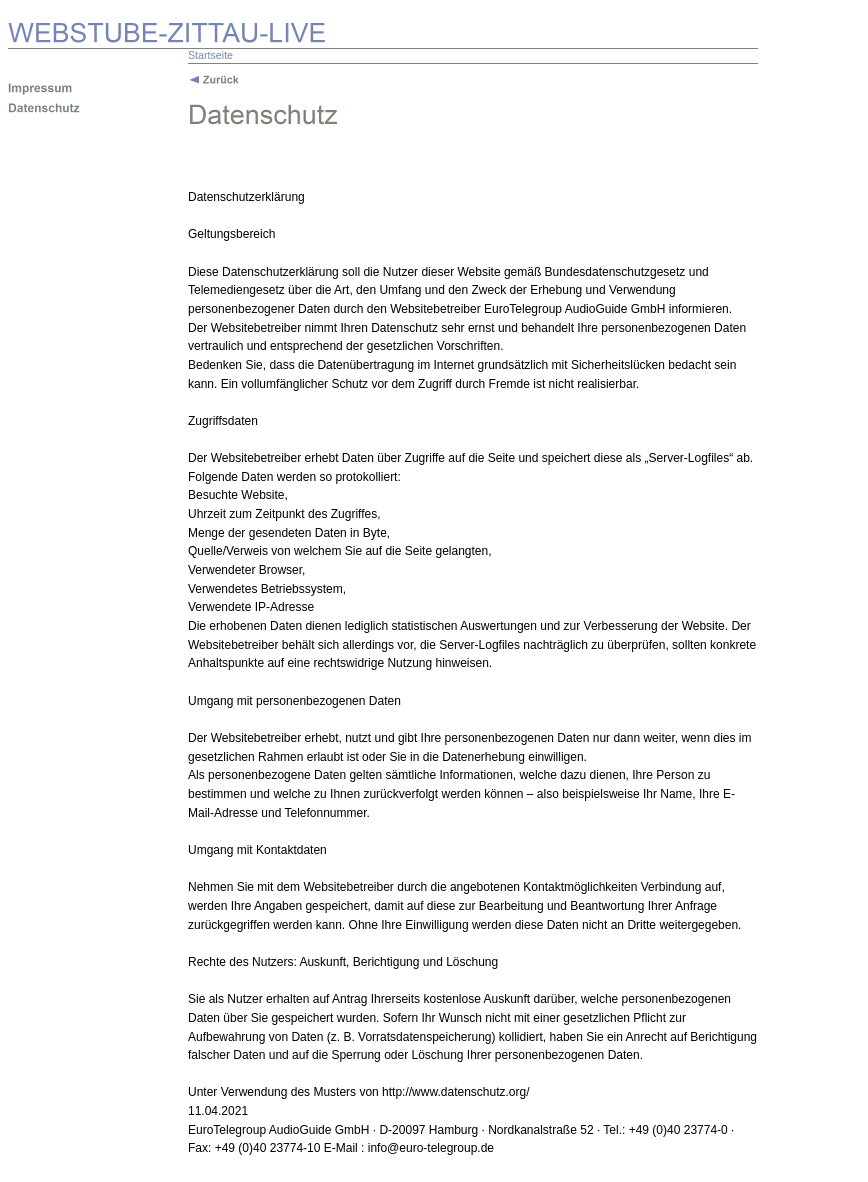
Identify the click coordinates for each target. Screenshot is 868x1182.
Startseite (210, 55)
